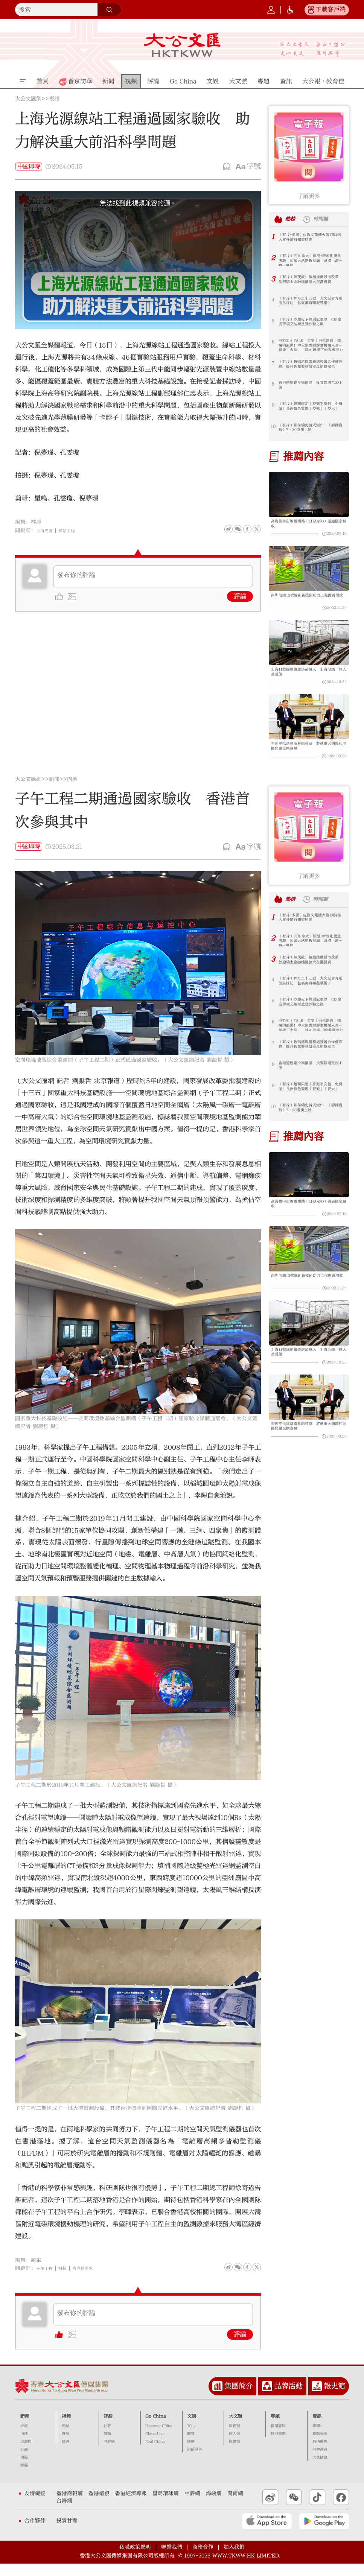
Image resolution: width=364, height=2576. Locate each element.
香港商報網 (69, 2506)
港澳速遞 (319, 2462)
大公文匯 (182, 45)
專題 (275, 2428)
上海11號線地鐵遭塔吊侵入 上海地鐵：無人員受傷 (307, 680)
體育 (191, 2446)
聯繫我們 (171, 2559)
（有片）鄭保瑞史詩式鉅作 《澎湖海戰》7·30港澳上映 (308, 429)
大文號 (235, 2428)
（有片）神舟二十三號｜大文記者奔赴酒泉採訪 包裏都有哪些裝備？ (310, 303)
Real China (155, 2454)
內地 (72, 792)
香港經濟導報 (131, 2506)
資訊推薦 (319, 2446)
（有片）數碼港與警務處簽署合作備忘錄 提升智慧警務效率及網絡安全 (310, 366)
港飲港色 (194, 2462)
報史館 (334, 2398)
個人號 (234, 2446)
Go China (155, 2428)
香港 (24, 2438)
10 (273, 426)
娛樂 (191, 2454)
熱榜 (292, 219)
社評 (107, 2438)
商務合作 (202, 2559)
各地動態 (319, 2454)
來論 (107, 2446)
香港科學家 (92, 2281)
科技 (68, 2281)
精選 (65, 2454)
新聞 (54, 792)
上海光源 (46, 531)
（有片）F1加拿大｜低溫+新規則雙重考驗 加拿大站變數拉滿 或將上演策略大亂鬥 (311, 260)
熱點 (65, 2438)
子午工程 (46, 2281)
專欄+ (317, 2438)
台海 (24, 2462)
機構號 (234, 2454)
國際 (24, 2470)
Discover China (158, 2438)
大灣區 (26, 2454)
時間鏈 (325, 219)
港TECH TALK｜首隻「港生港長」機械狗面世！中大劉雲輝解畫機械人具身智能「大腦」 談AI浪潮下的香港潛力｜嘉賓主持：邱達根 (310, 345)
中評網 (192, 2506)
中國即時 (28, 166)
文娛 (191, 2428)
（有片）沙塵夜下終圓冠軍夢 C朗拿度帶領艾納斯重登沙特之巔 (310, 324)
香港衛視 (99, 2506)
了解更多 (308, 196)
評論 (239, 596)
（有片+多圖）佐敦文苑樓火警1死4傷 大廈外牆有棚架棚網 (310, 239)
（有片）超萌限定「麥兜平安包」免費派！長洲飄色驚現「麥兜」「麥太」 (310, 408)
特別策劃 (278, 2446)
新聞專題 (278, 2438)
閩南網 (235, 2506)
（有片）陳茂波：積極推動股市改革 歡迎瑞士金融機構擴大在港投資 (310, 281)
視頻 (54, 99)
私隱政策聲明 (135, 2559)
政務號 (234, 2438)
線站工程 (73, 531)
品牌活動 (288, 2398)
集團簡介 (238, 2398)
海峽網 (214, 2506)
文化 (191, 2438)
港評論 (109, 2454)
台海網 (64, 2513)
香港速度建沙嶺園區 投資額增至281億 (310, 386)
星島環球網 (165, 2506)
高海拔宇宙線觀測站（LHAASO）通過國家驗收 (307, 525)
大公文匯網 (28, 99)
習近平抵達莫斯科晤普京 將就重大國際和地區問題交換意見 (307, 757)
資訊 (316, 2428)
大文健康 (319, 2470)
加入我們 (234, 2559)
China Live (154, 2446)
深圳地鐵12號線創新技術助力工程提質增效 (307, 602)
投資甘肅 (67, 2533)
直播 (65, 2446)
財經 (24, 2478)
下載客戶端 (330, 9)
